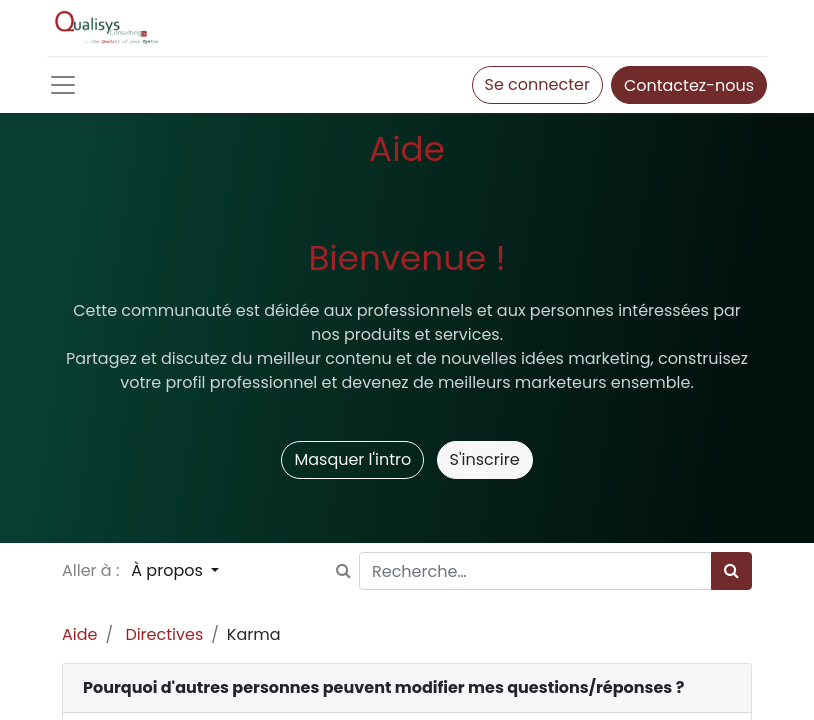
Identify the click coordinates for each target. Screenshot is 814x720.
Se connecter (537, 84)
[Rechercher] (731, 571)
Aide (79, 634)
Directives (164, 634)
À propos (169, 570)
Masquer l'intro (352, 459)
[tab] (407, 688)
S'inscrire (485, 459)
